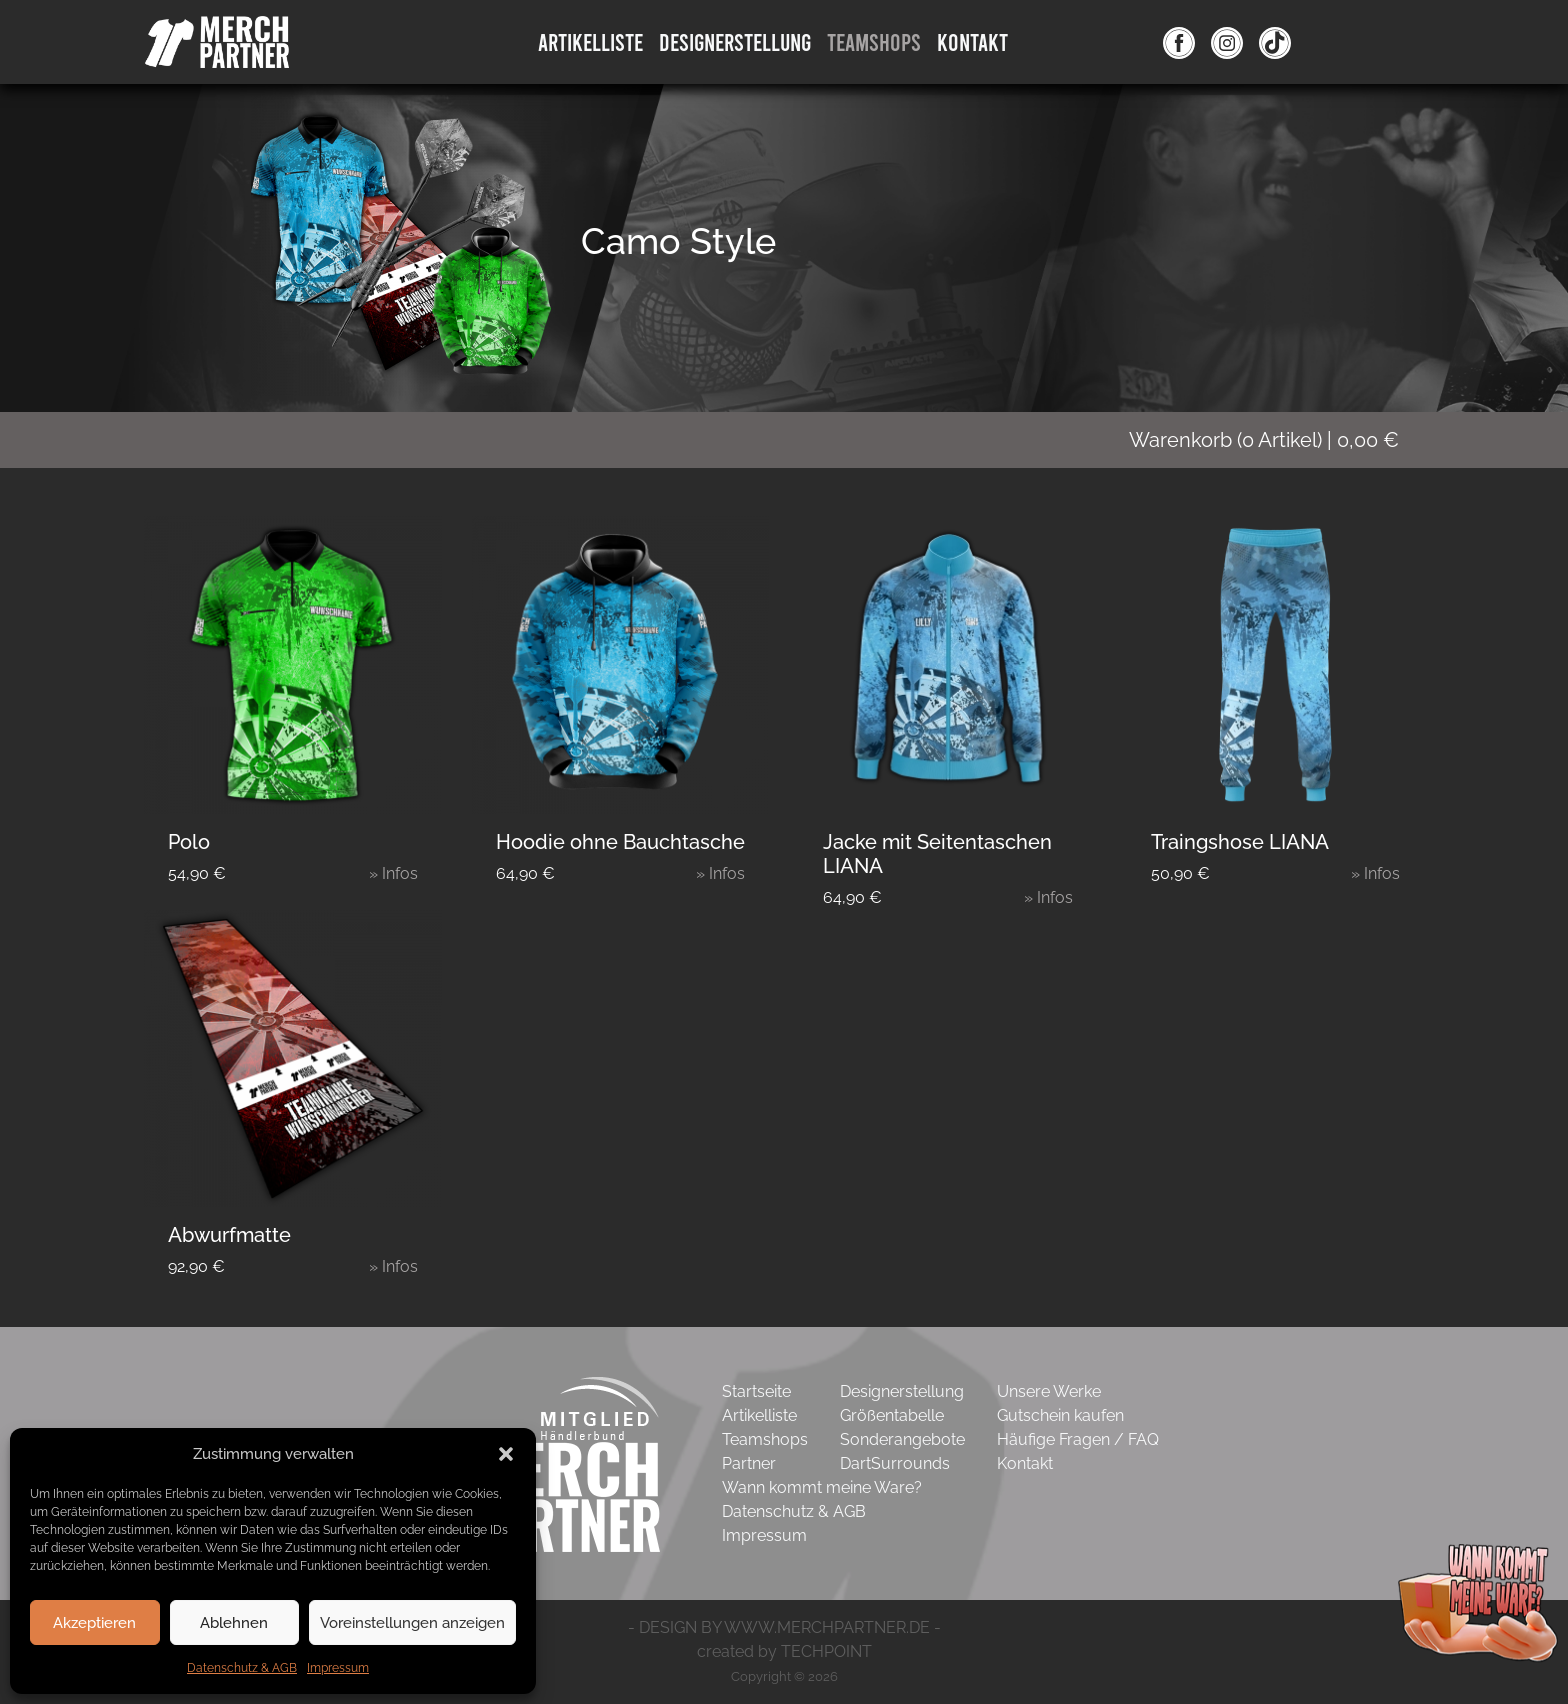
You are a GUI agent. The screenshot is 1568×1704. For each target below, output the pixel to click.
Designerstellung (902, 1391)
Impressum (338, 1668)
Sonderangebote (902, 1439)
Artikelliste (590, 41)
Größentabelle (892, 1415)
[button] (506, 1454)
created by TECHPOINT (784, 1651)
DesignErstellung (735, 41)
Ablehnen (234, 1623)
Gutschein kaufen (1060, 1415)
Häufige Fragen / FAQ (1078, 1439)
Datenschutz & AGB (242, 1668)
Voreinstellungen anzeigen (412, 1623)
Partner (749, 1463)
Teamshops (874, 41)
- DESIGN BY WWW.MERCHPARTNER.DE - (784, 1627)
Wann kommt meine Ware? (822, 1487)
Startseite (756, 1391)
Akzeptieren (94, 1623)
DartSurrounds (895, 1463)
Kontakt (972, 41)
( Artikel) (1276, 440)
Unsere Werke (1049, 1391)
